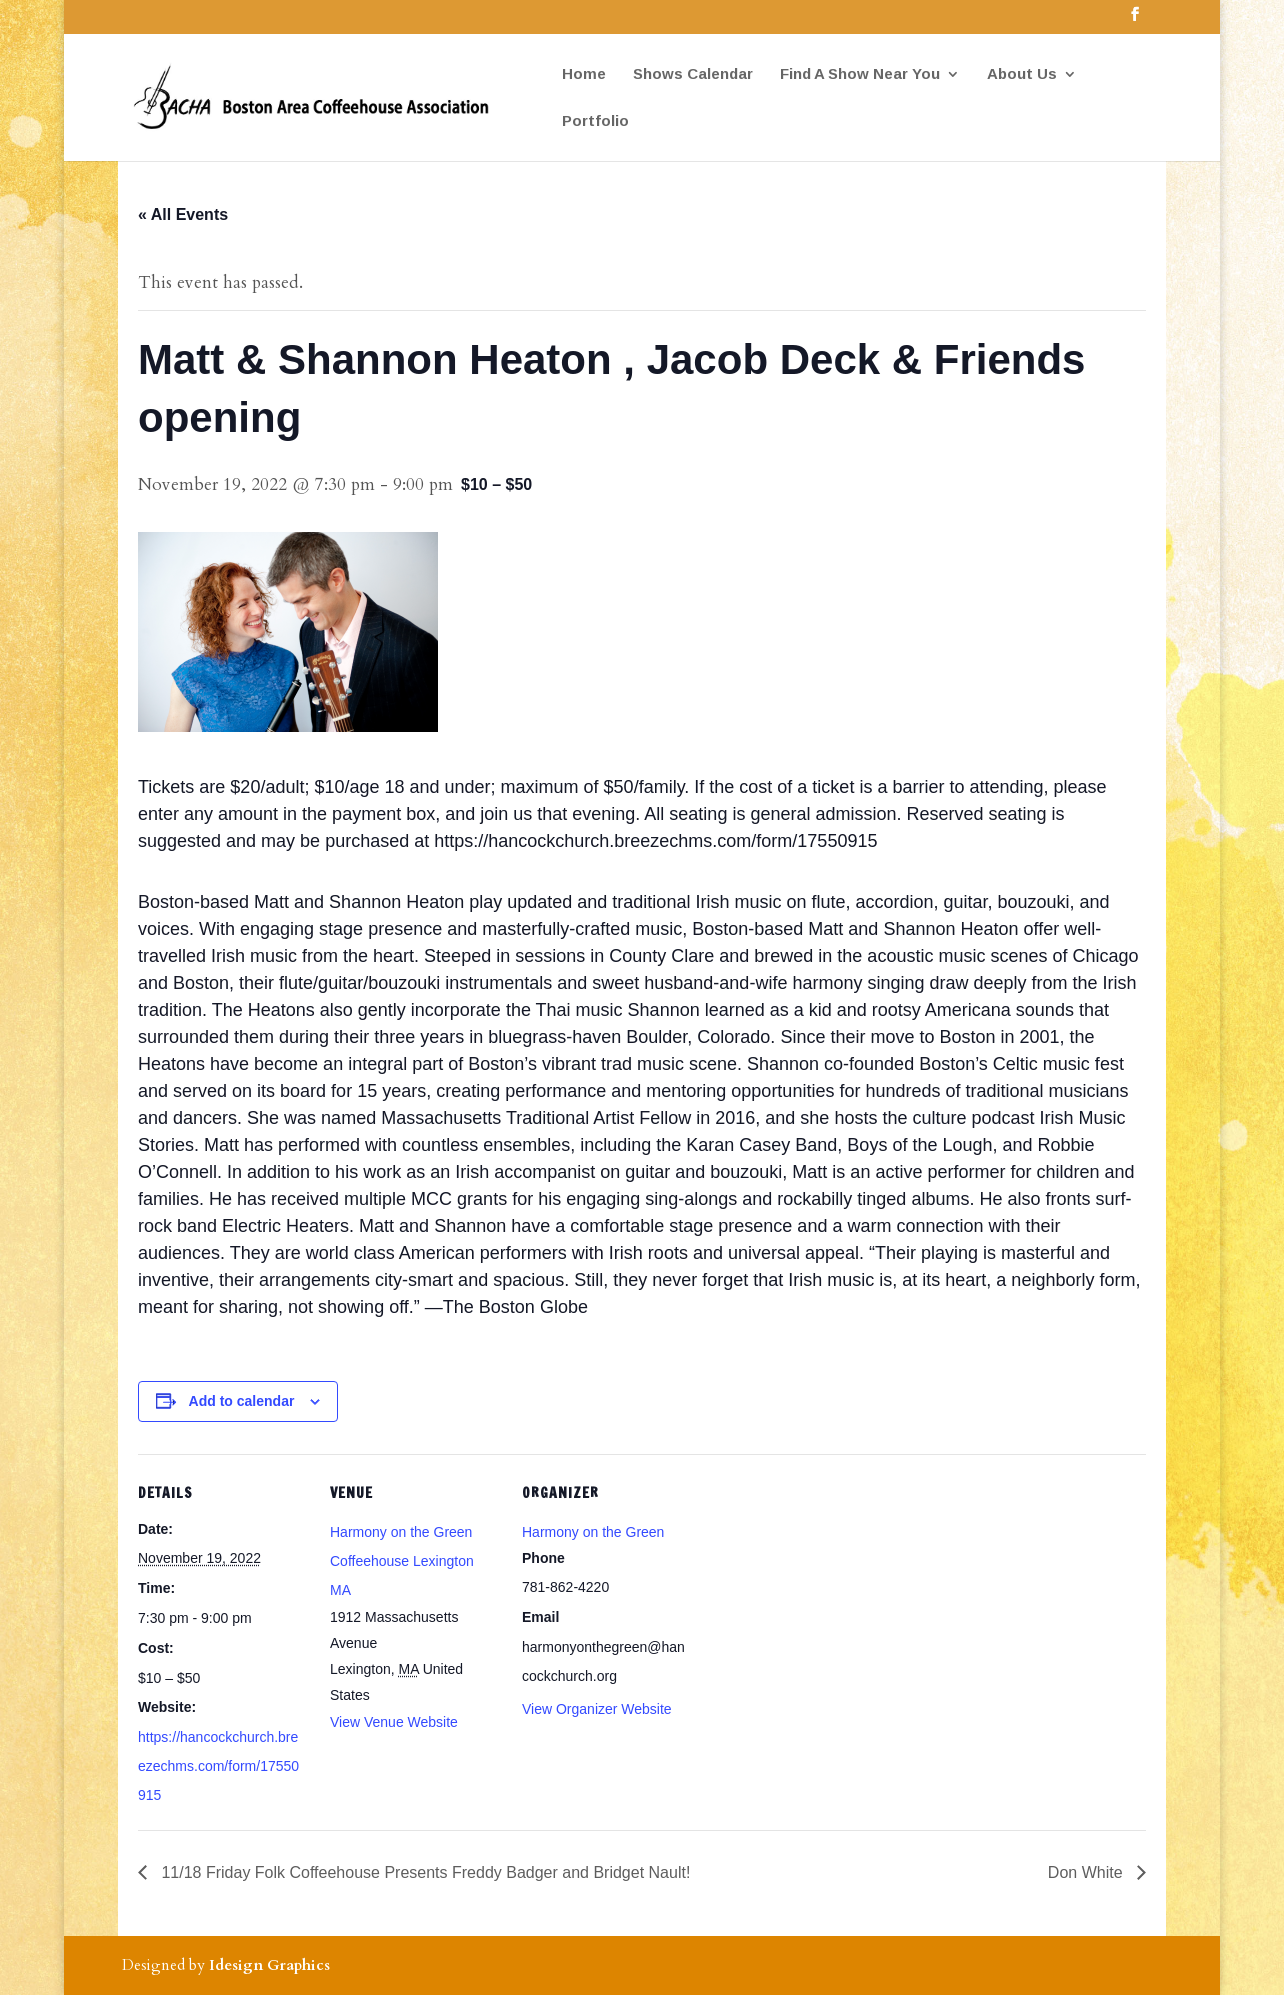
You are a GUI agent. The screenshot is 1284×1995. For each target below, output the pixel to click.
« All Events (183, 214)
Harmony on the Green (593, 1532)
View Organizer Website (597, 1709)
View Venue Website (394, 1722)
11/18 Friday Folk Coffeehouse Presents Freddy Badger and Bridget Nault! (423, 1872)
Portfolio (595, 121)
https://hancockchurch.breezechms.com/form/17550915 (218, 1766)
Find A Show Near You (860, 74)
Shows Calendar (693, 74)
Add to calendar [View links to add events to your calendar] (242, 1401)
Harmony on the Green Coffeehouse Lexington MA (402, 1561)
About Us (1022, 74)
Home (584, 74)
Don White (1087, 1872)
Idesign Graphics (269, 1965)
